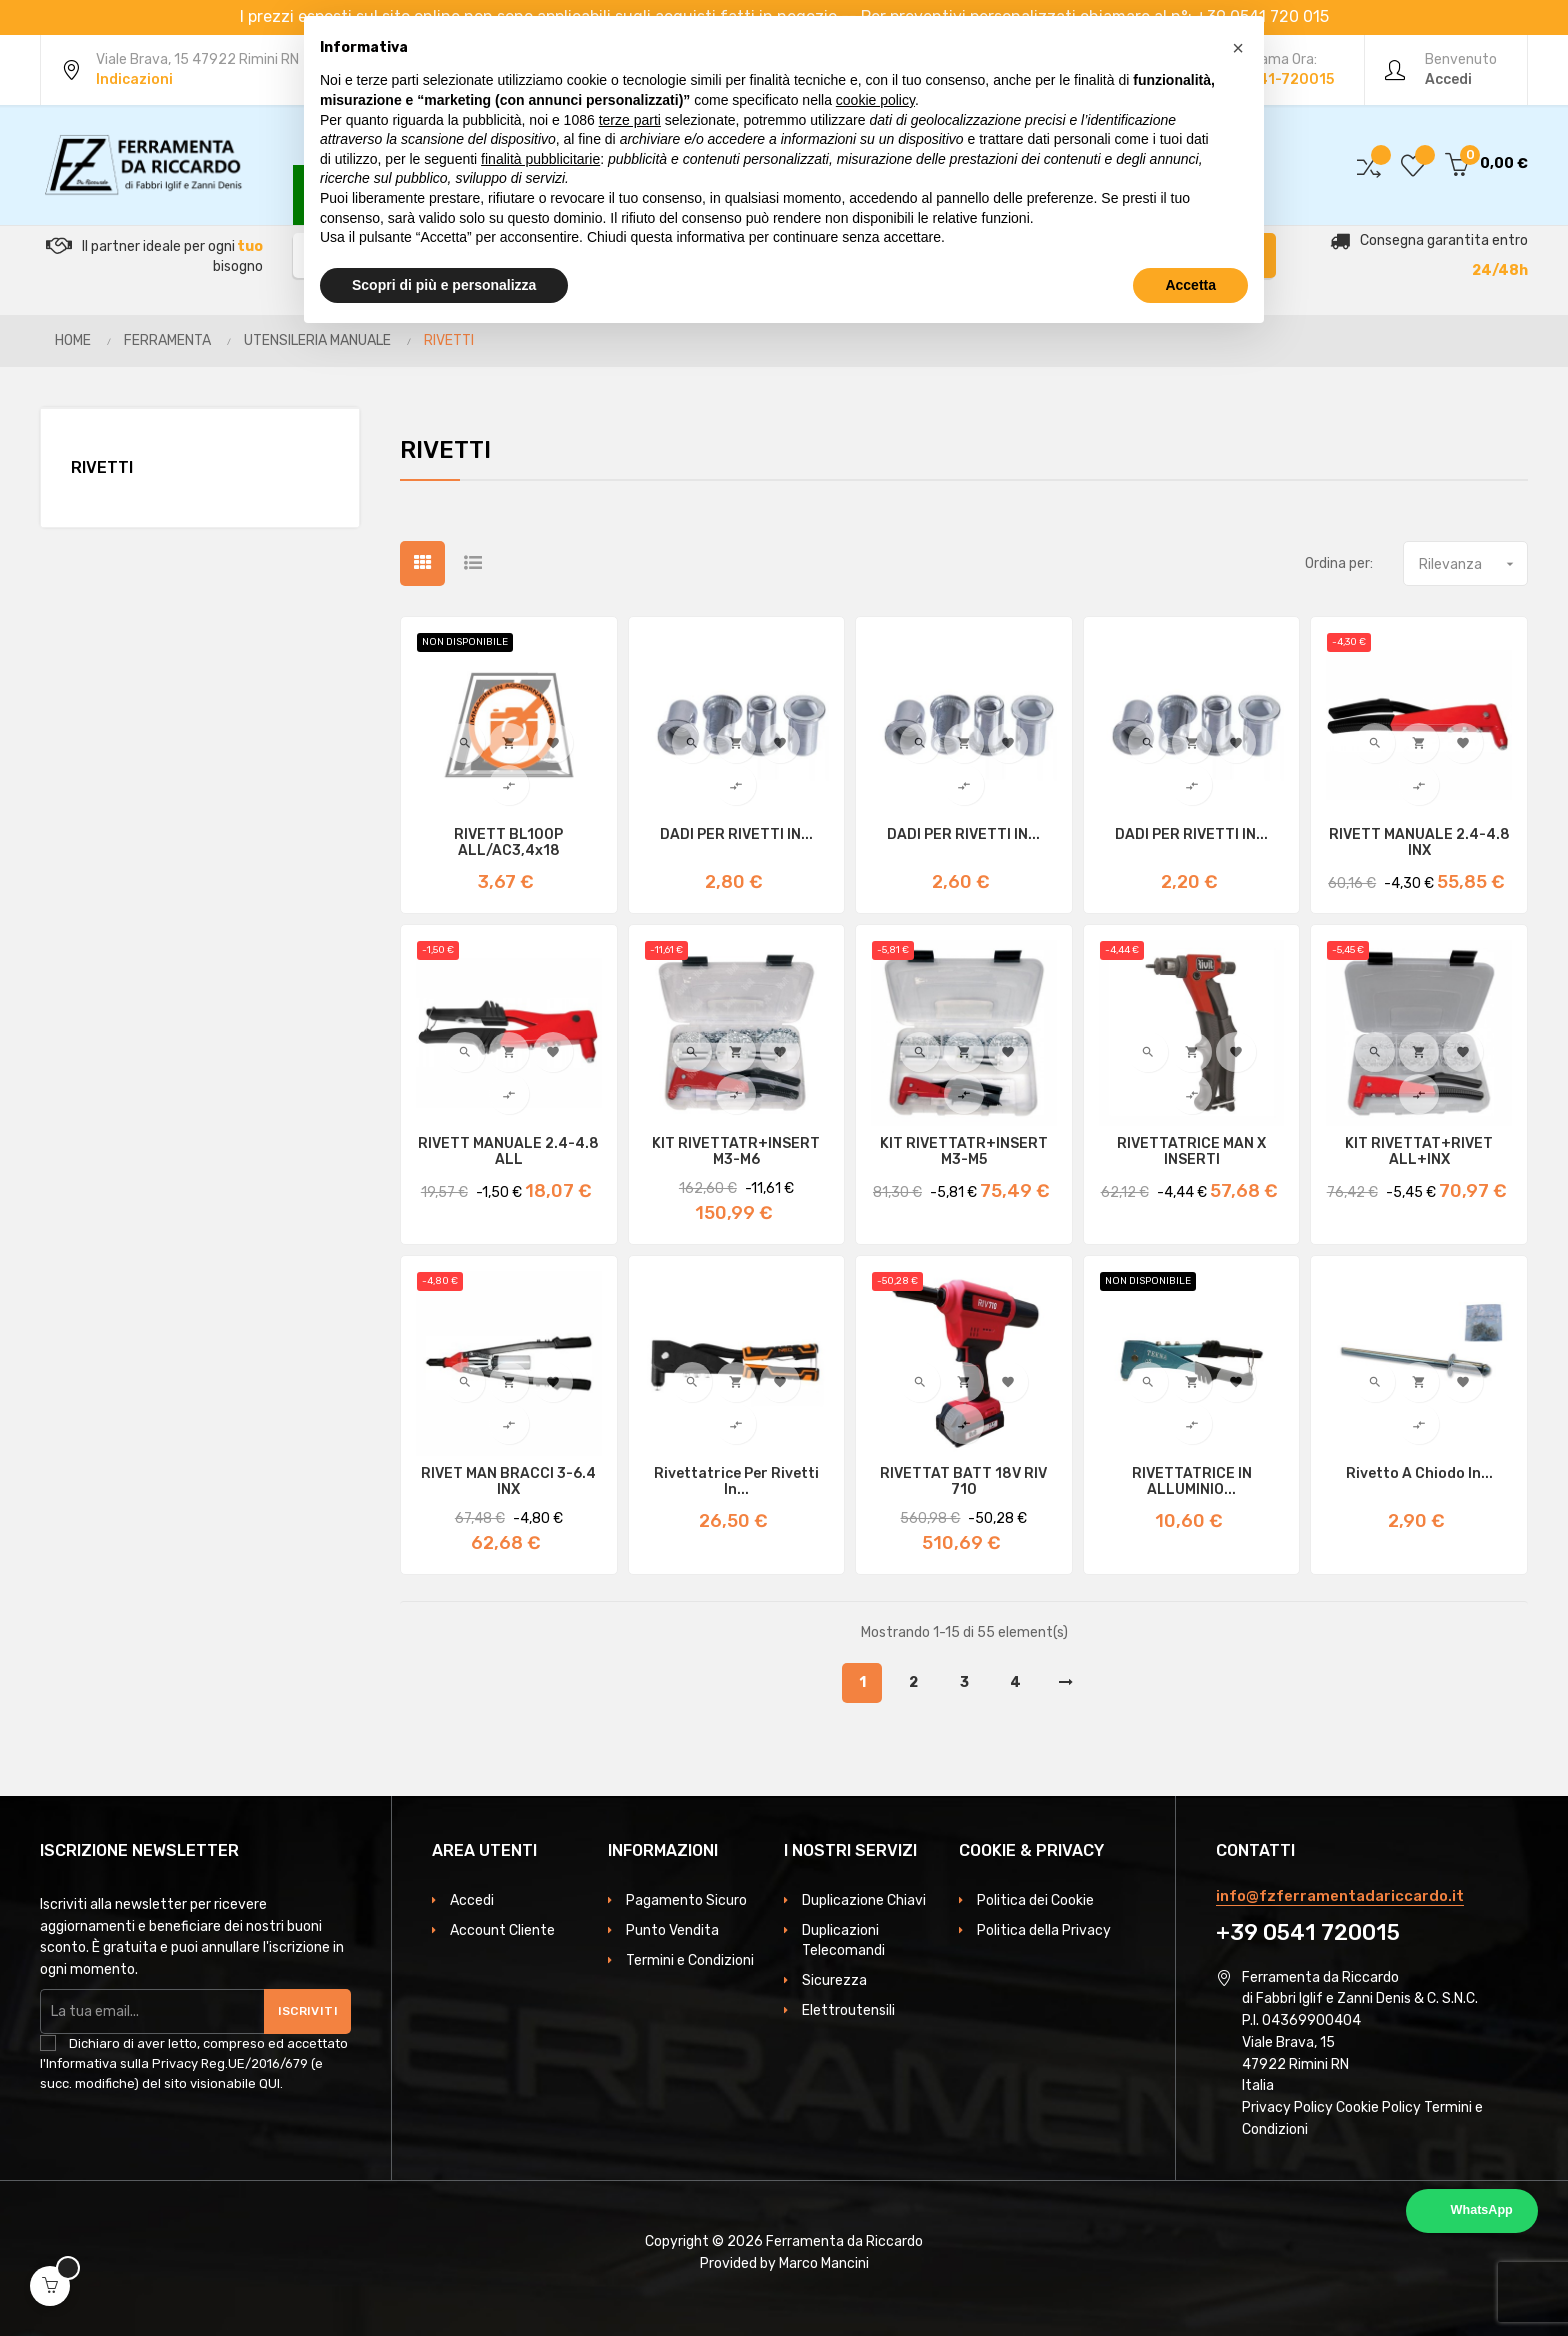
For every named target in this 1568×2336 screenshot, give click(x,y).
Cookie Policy (1378, 2107)
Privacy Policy (1287, 2107)
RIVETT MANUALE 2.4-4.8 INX (1419, 843)
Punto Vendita (672, 1930)
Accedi (472, 1900)
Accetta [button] (1190, 285)
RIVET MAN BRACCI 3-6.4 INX (508, 1482)
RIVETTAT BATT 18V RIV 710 (963, 1482)
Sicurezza (834, 1980)
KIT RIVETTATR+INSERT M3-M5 (964, 1152)
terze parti (630, 120)
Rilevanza (1473, 564)
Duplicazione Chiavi (864, 1900)
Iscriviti (308, 2011)
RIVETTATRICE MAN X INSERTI (1191, 1152)
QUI (269, 2083)
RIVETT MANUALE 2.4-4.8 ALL (508, 1152)
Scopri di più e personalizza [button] (444, 285)
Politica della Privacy (1044, 1930)
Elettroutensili (848, 2010)
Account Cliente (502, 1930)
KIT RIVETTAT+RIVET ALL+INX (1419, 1152)
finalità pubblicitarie (540, 159)
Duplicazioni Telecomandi (843, 1940)
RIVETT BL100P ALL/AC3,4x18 (508, 843)
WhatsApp (1482, 2210)
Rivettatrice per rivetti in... (736, 1482)
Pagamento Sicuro (686, 1900)
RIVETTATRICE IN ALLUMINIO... (1192, 1482)
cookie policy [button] (875, 100)
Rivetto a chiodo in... (1419, 1474)
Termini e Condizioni (690, 1960)
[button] (1238, 48)
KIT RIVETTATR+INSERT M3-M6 (736, 1152)
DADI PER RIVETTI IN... (736, 835)
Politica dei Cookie (1035, 1900)
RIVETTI (102, 467)
